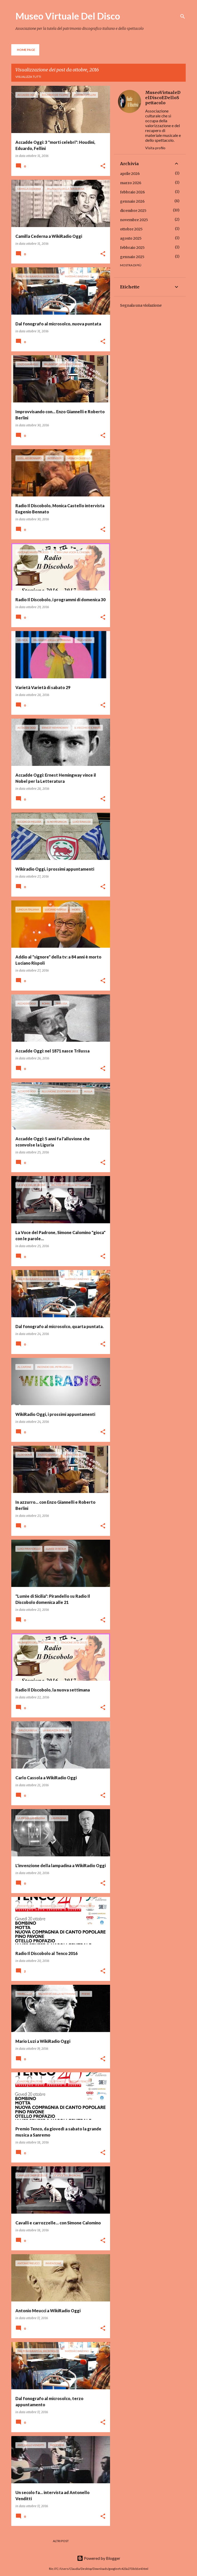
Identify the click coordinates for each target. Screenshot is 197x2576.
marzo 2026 (130, 183)
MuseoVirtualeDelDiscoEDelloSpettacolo (163, 97)
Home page (26, 50)
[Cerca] (183, 16)
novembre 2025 (134, 220)
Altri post (61, 2541)
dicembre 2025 (133, 210)
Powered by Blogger (98, 2558)
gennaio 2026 (132, 201)
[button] (103, 166)
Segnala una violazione (141, 305)
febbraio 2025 (132, 247)
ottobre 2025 (131, 229)
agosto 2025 (131, 238)
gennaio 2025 (132, 257)
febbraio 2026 (132, 192)
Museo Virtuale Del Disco (67, 16)
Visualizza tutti (28, 77)
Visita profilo (155, 148)
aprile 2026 (130, 173)
